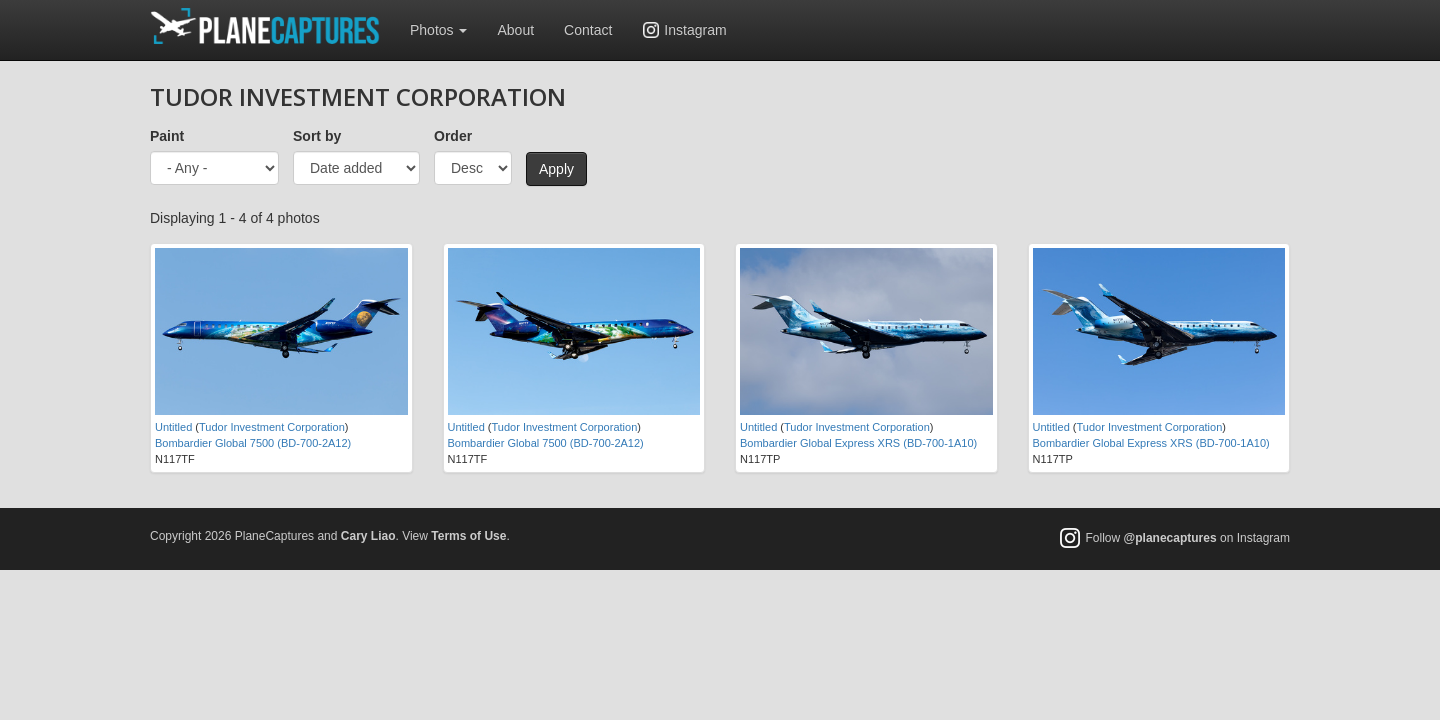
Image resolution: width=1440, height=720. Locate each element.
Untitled (173, 427)
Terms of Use (468, 536)
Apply (556, 169)
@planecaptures (1170, 538)
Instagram (695, 30)
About (515, 30)
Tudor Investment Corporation (272, 427)
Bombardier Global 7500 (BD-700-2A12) (253, 443)
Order (453, 136)
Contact (588, 30)
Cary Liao (368, 536)
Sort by (317, 136)
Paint (167, 136)
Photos (438, 30)
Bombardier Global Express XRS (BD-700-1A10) (858, 443)
